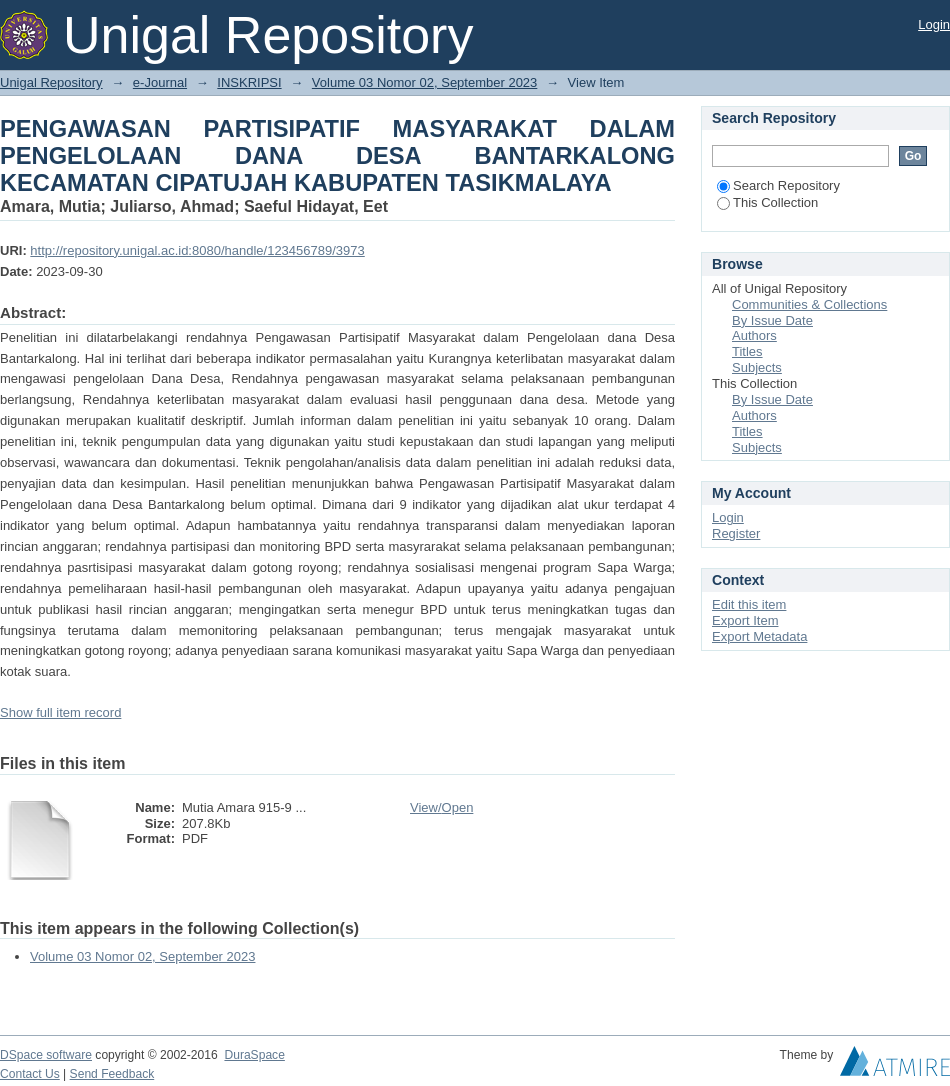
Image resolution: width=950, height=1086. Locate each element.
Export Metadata (759, 636)
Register (736, 533)
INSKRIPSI (249, 82)
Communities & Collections (809, 304)
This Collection (767, 202)
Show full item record (60, 712)
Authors (754, 335)
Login (934, 24)
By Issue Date (772, 320)
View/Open (441, 807)
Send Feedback (112, 1074)
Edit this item (749, 604)
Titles (747, 351)
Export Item (745, 620)
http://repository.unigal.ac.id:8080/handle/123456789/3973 (197, 250)
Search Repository (778, 185)
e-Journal (160, 82)
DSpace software (46, 1055)
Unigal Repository (51, 82)
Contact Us (30, 1074)
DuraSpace (254, 1055)
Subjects (757, 367)
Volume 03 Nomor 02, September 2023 (424, 82)
